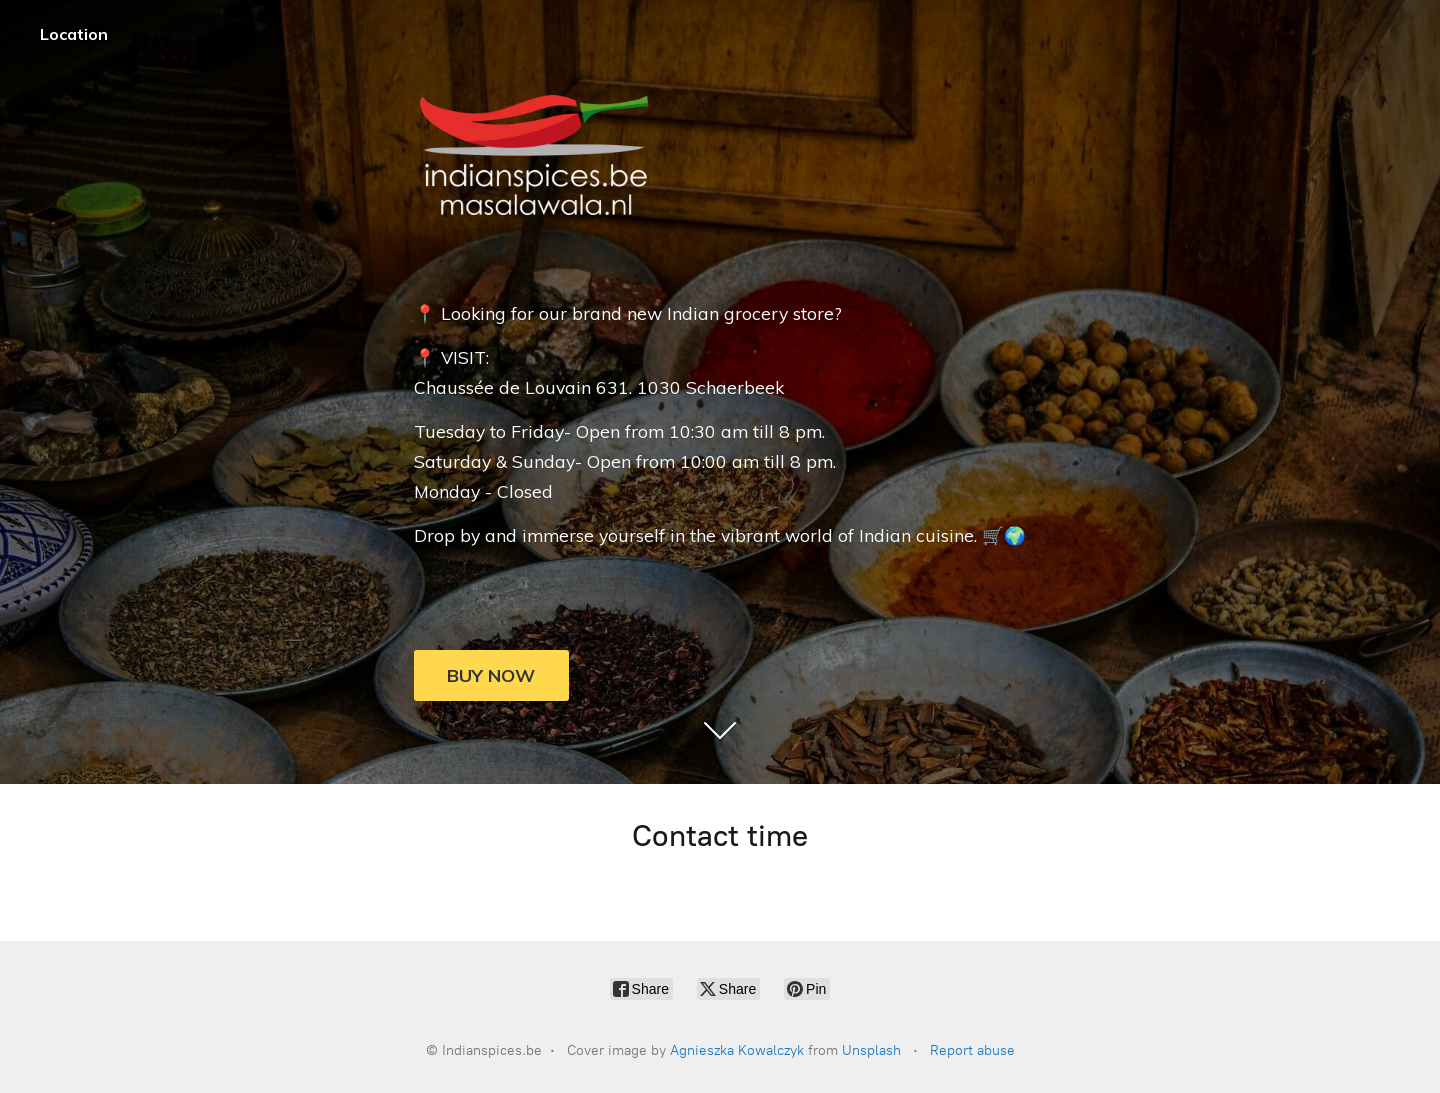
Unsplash (871, 1050)
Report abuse (972, 1050)
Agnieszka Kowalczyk (737, 1050)
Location (74, 34)
